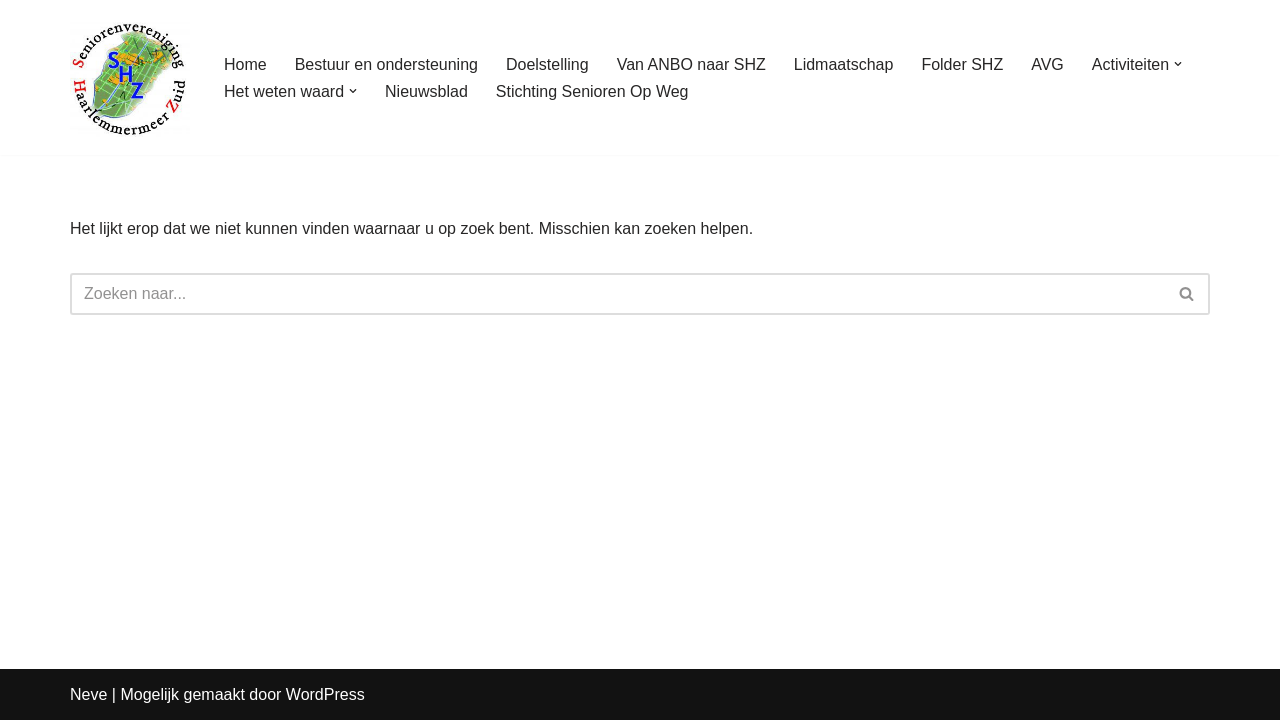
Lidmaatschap (844, 64)
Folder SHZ (962, 64)
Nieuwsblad (426, 91)
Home (245, 64)
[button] (1178, 64)
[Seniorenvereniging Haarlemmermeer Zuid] (130, 77)
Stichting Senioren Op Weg (592, 91)
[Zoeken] (617, 294)
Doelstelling (547, 64)
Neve (88, 694)
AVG (1047, 64)
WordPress (325, 694)
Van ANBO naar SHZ (691, 64)
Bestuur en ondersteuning (386, 64)
